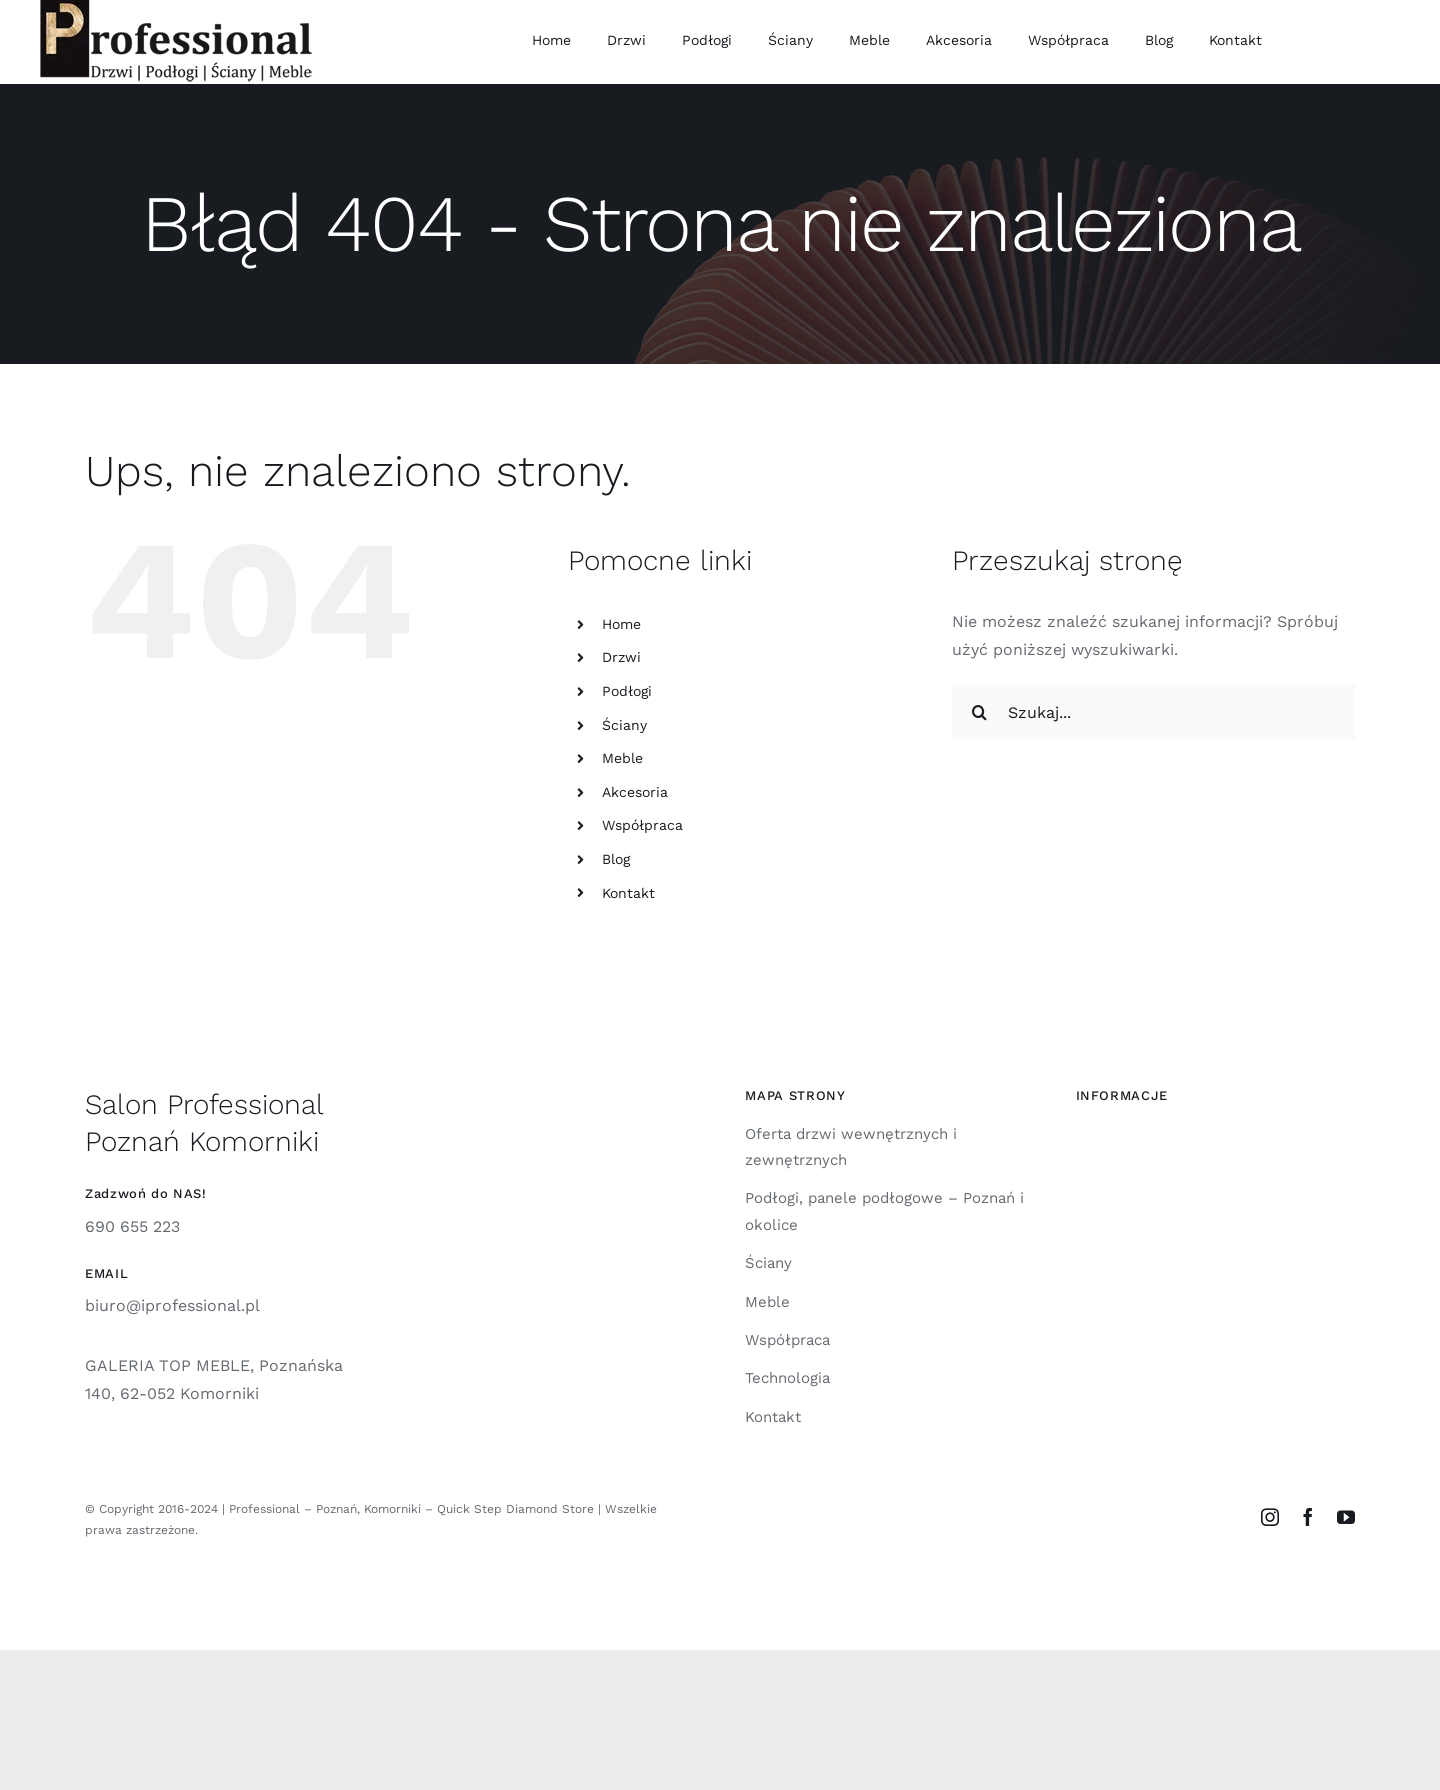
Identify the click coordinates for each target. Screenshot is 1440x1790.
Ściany (624, 725)
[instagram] (1270, 1517)
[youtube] (1346, 1517)
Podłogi (627, 691)
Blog (616, 859)
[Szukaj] (980, 712)
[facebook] (1308, 1517)
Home (621, 624)
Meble (622, 758)
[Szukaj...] (1153, 712)
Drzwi (621, 657)
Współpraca (642, 825)
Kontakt (628, 893)
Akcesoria (635, 792)
